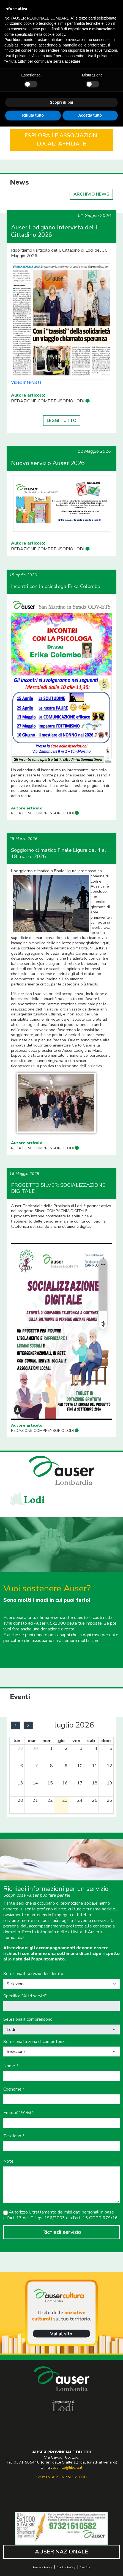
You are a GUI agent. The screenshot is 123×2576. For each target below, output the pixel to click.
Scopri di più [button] (61, 102)
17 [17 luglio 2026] (80, 1783)
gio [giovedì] (61, 1741)
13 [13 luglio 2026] (20, 1783)
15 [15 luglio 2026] (50, 1783)
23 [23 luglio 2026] (65, 1800)
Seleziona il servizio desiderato (33, 1974)
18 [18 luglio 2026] (94, 1783)
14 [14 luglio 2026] (35, 1783)
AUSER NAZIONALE (61, 2551)
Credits (85, 2567)
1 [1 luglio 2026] (51, 1748)
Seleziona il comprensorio (28, 2019)
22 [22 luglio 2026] (50, 1800)
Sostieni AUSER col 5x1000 (61, 2477)
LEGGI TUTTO (61, 421)
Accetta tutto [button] (90, 115)
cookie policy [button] (54, 34)
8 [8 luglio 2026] (51, 1766)
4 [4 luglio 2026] (96, 1748)
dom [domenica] (106, 1741)
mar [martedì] (32, 1741)
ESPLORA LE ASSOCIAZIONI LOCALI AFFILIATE (61, 139)
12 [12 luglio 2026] (109, 1766)
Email (18, 2113)
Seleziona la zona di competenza (35, 2042)
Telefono (13, 2136)
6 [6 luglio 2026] (21, 1766)
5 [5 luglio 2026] (111, 1748)
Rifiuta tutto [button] (33, 115)
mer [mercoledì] (46, 1741)
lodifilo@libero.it (67, 2467)
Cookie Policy (66, 2567)
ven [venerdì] (76, 1741)
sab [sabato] (91, 1741)
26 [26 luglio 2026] (109, 1800)
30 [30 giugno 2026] (35, 1748)
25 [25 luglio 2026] (94, 1800)
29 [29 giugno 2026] (20, 1748)
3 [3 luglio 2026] (81, 1748)
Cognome (13, 2089)
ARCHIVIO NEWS (91, 194)
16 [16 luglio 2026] (65, 1783)
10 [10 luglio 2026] (80, 1766)
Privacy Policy (42, 2567)
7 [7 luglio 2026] (36, 1766)
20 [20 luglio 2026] (20, 1800)
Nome (10, 2066)
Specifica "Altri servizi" (25, 1996)
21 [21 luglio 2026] (35, 1800)
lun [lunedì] (16, 1741)
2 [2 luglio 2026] (66, 1748)
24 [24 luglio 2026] (80, 1800)
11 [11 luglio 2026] (94, 1766)
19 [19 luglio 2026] (109, 1783)
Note (8, 2161)
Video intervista (26, 382)
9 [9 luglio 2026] (66, 1766)
